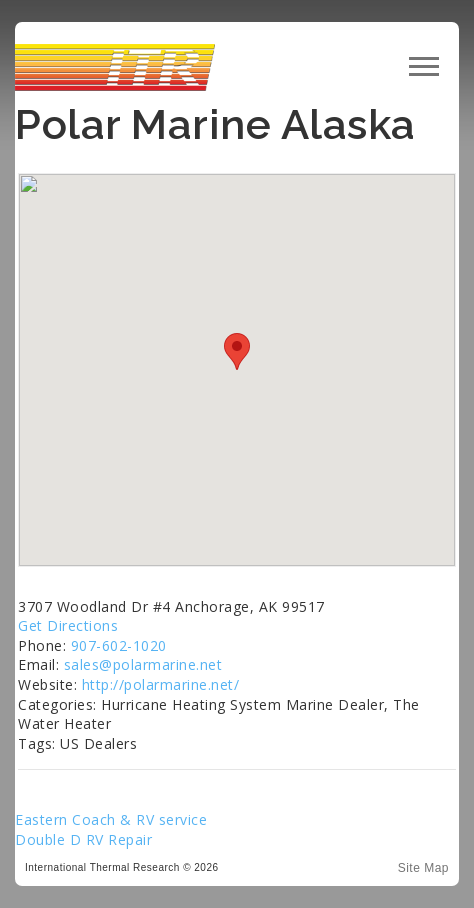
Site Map (423, 868)
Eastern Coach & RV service (111, 819)
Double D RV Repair (83, 839)
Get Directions (68, 625)
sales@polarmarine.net (143, 664)
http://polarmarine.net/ (161, 684)
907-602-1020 (119, 645)
